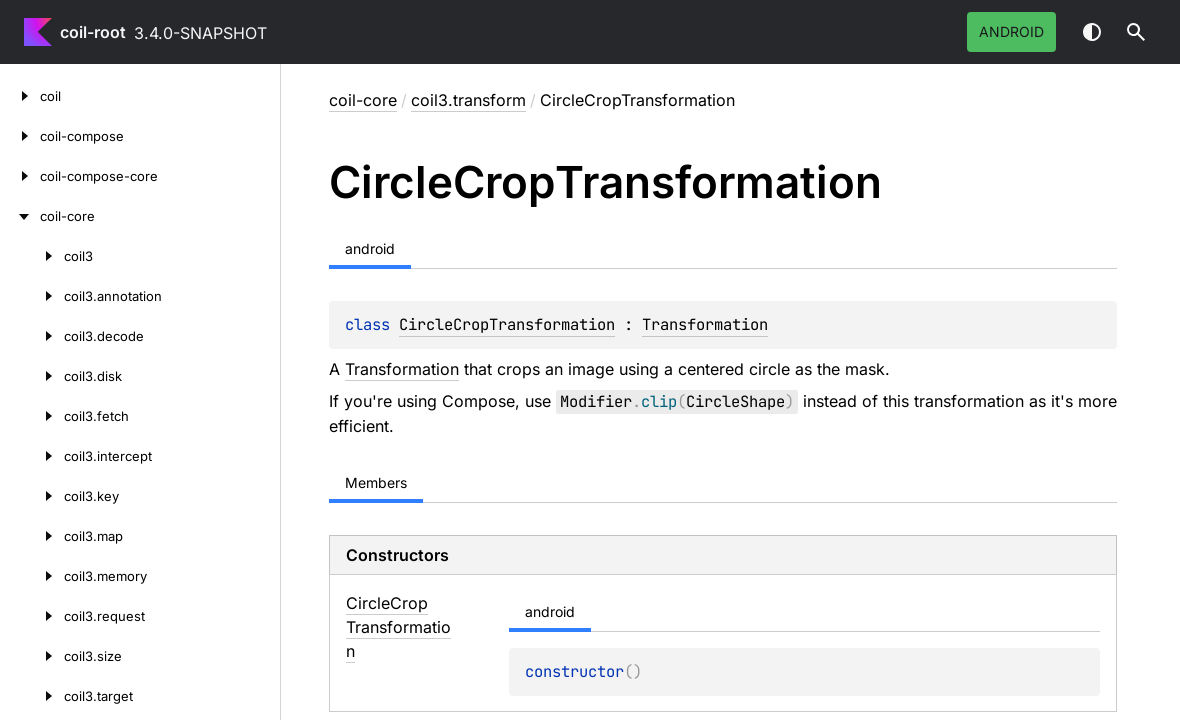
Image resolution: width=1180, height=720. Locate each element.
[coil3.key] (32, 496)
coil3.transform (468, 100)
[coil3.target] (32, 696)
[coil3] (32, 256)
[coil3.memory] (32, 576)
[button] (1136, 32)
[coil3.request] (32, 616)
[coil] (20, 96)
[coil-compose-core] (20, 176)
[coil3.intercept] (32, 456)
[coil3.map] (32, 536)
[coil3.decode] (32, 336)
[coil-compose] (20, 136)
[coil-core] (20, 216)
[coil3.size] (32, 656)
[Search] (1136, 32)
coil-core (363, 100)
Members (376, 482)
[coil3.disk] (32, 376)
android (1011, 31)
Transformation (705, 324)
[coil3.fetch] (32, 416)
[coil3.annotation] (32, 296)
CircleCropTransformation (507, 324)
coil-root (93, 32)
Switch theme (1092, 32)
